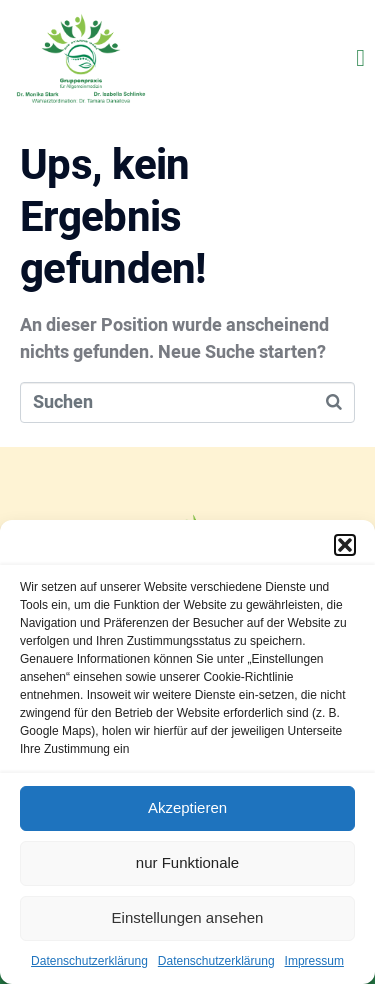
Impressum (314, 961)
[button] (345, 545)
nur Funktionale (187, 862)
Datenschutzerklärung (89, 961)
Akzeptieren (187, 807)
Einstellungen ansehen (188, 917)
